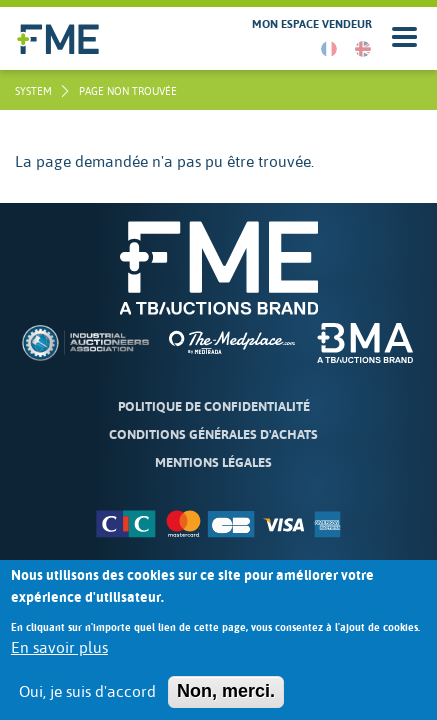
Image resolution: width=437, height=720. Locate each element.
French (329, 49)
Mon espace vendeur (312, 24)
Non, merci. (226, 702)
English (363, 49)
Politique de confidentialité (214, 406)
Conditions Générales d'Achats (213, 434)
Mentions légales (213, 462)
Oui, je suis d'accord (87, 703)
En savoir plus (59, 658)
